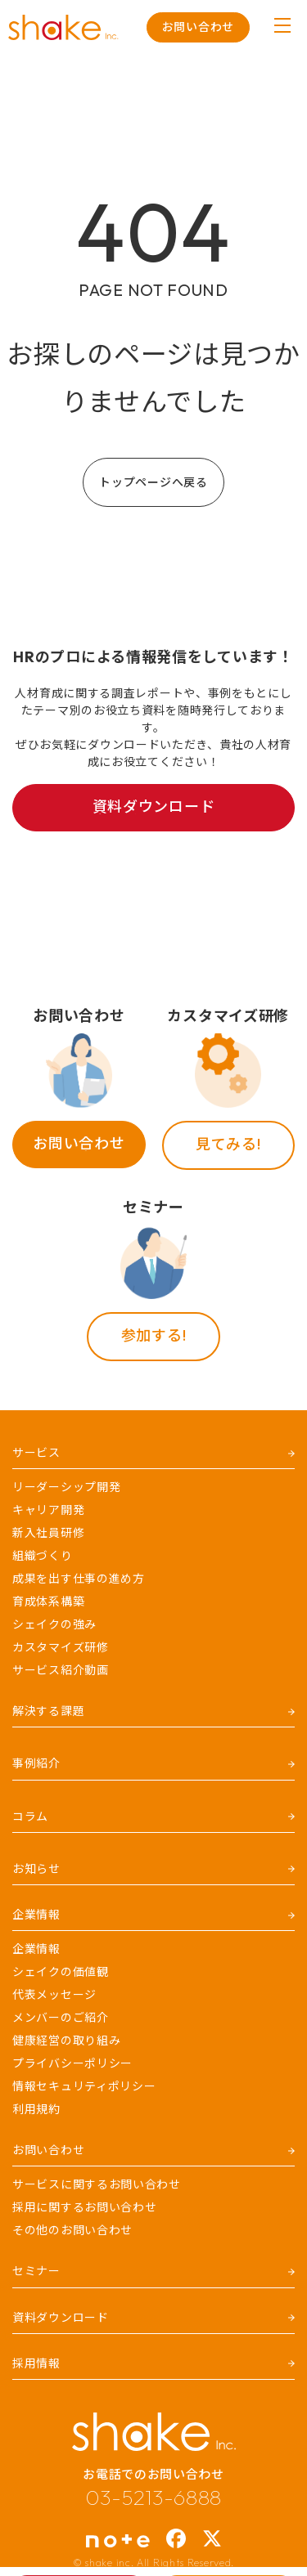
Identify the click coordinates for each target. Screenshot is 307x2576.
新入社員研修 (48, 1532)
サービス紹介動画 (60, 1670)
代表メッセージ (54, 1994)
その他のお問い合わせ (72, 2230)
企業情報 (36, 1949)
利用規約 (36, 2109)
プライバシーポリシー (72, 2063)
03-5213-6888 (153, 2497)
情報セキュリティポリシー (84, 2086)
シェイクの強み (54, 1624)
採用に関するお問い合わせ (84, 2207)
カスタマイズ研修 (60, 1647)
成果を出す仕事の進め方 (78, 1578)
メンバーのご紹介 (60, 2017)
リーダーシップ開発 (66, 1487)
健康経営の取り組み (66, 2040)
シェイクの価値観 (60, 1971)
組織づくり (42, 1555)
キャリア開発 (48, 1510)
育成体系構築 (48, 1601)
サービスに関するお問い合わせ (96, 2184)
